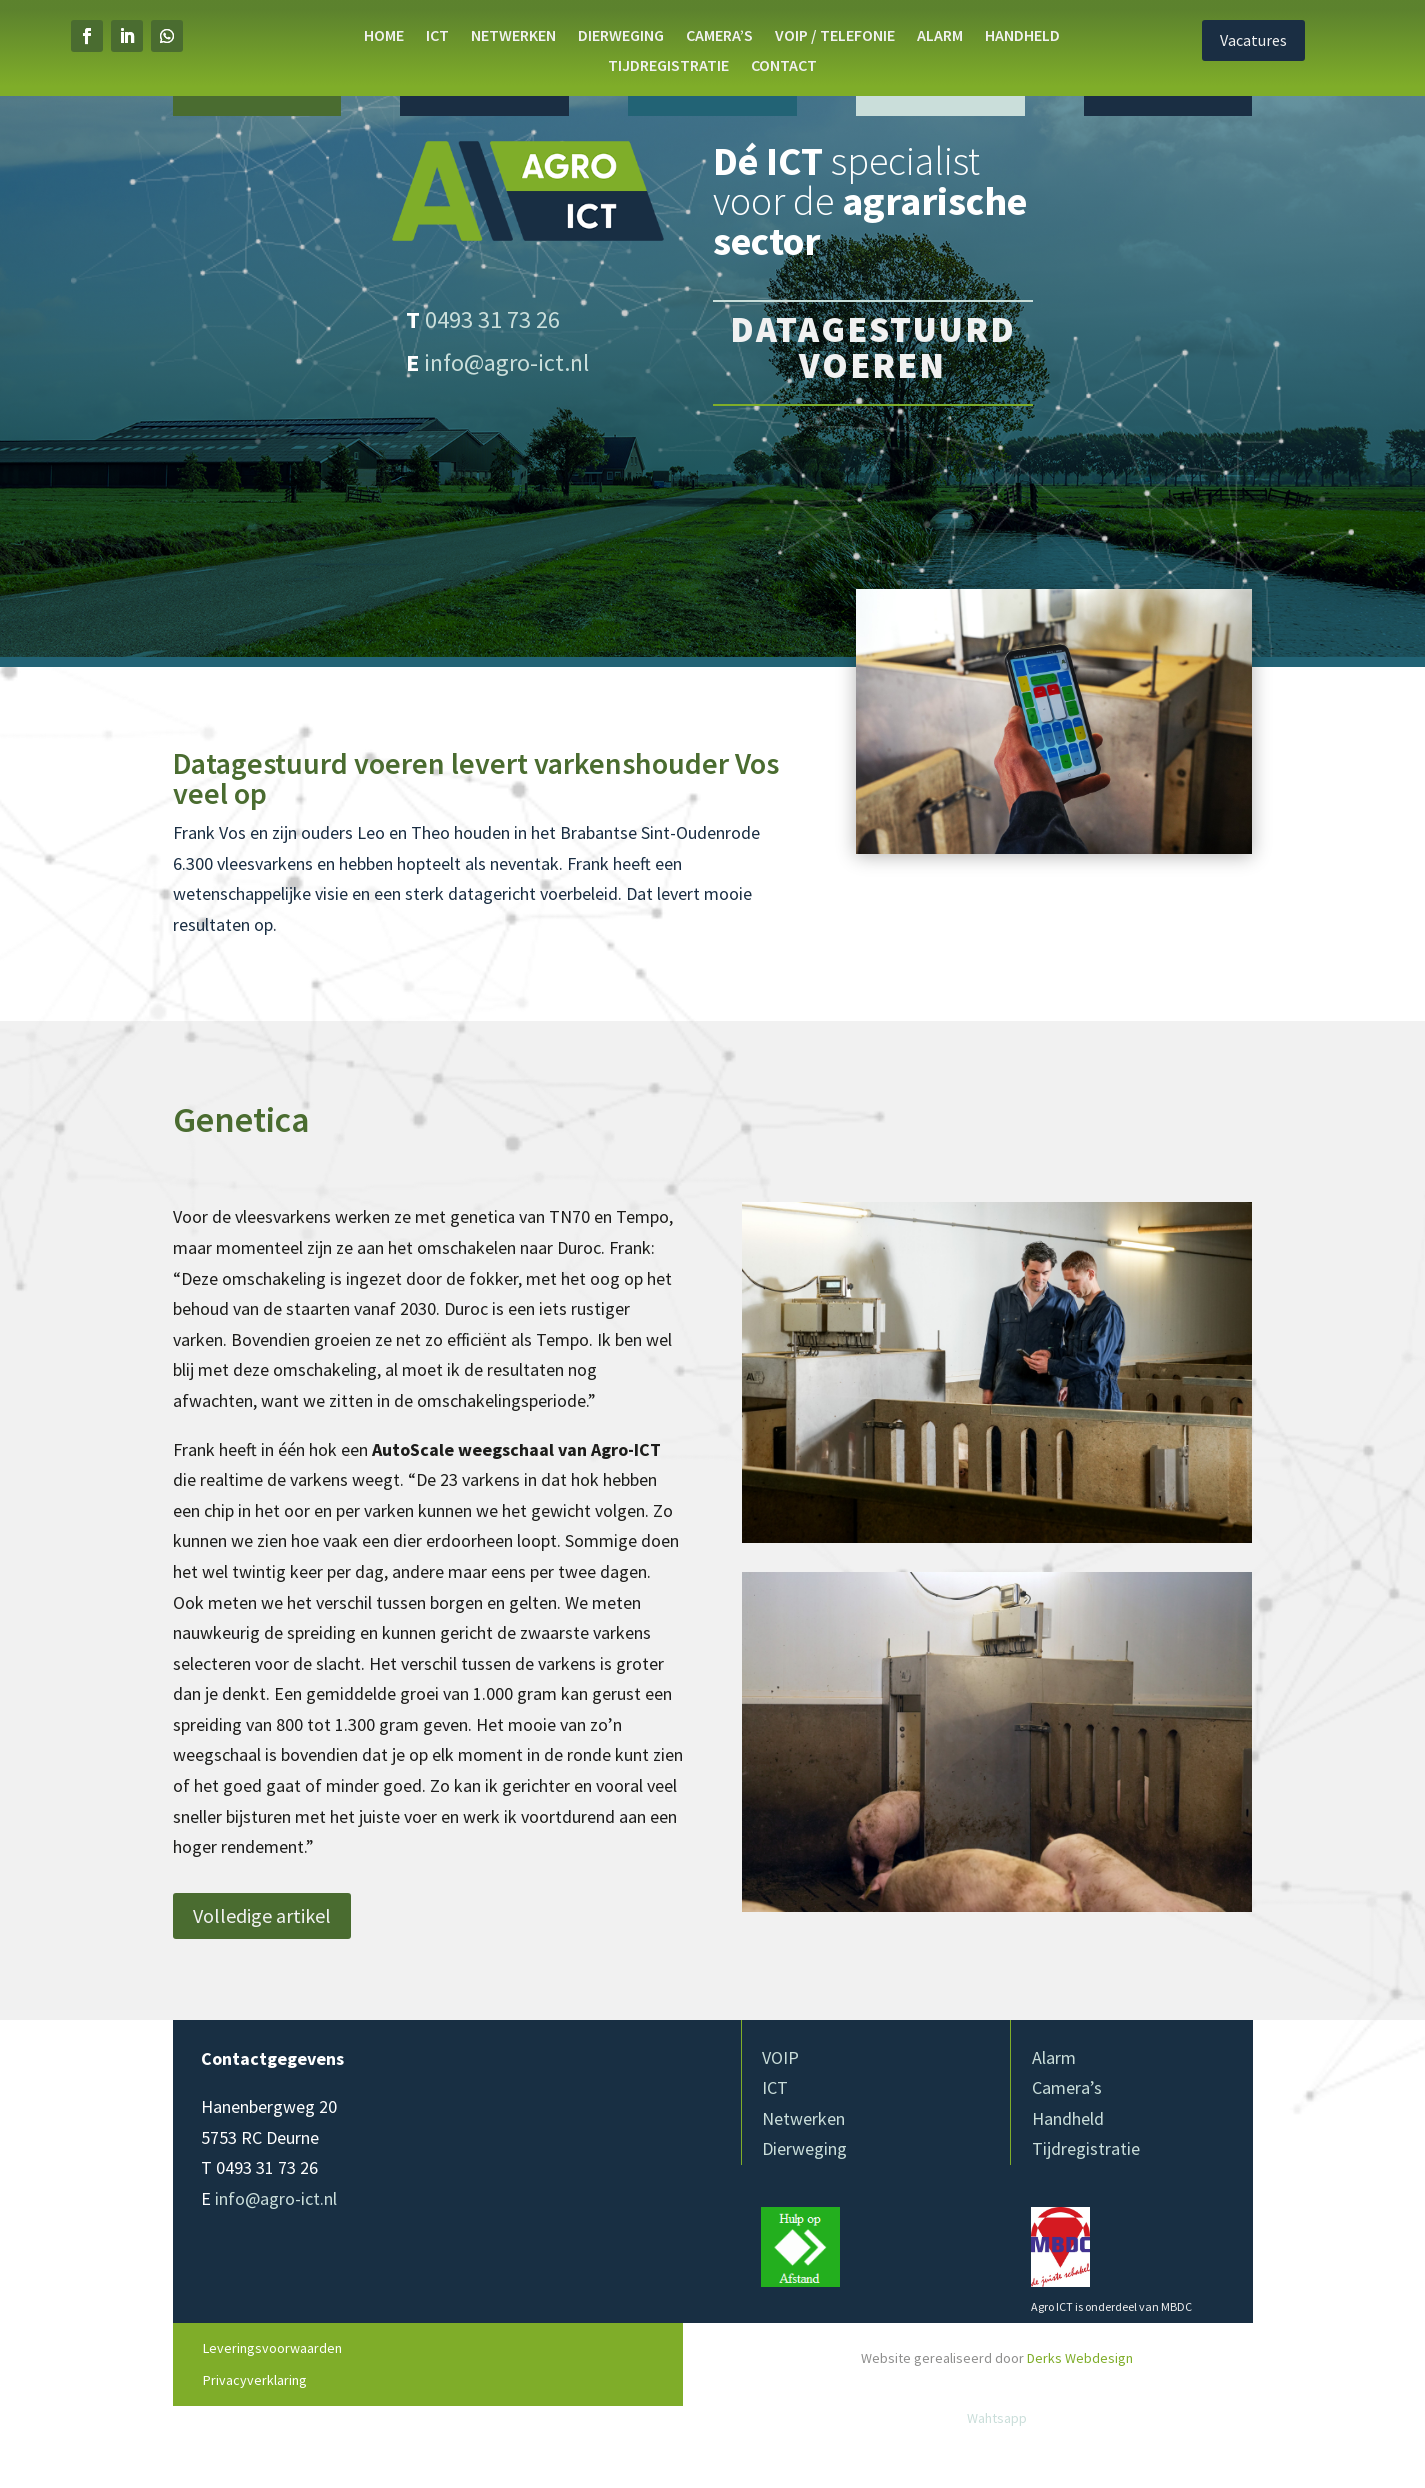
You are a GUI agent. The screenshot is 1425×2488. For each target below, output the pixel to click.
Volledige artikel (262, 1915)
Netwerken (803, 2118)
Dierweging (804, 2148)
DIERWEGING (621, 36)
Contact (784, 66)
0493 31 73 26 (492, 319)
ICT (437, 36)
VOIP (780, 2057)
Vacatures (1295, 40)
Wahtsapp (997, 2418)
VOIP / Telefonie (835, 36)
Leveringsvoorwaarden (272, 2348)
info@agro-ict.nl (506, 362)
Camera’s (719, 36)
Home (384, 36)
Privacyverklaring (255, 2380)
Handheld (1022, 36)
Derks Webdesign (1080, 2358)
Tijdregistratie (668, 66)
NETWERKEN (513, 36)
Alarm (940, 36)
